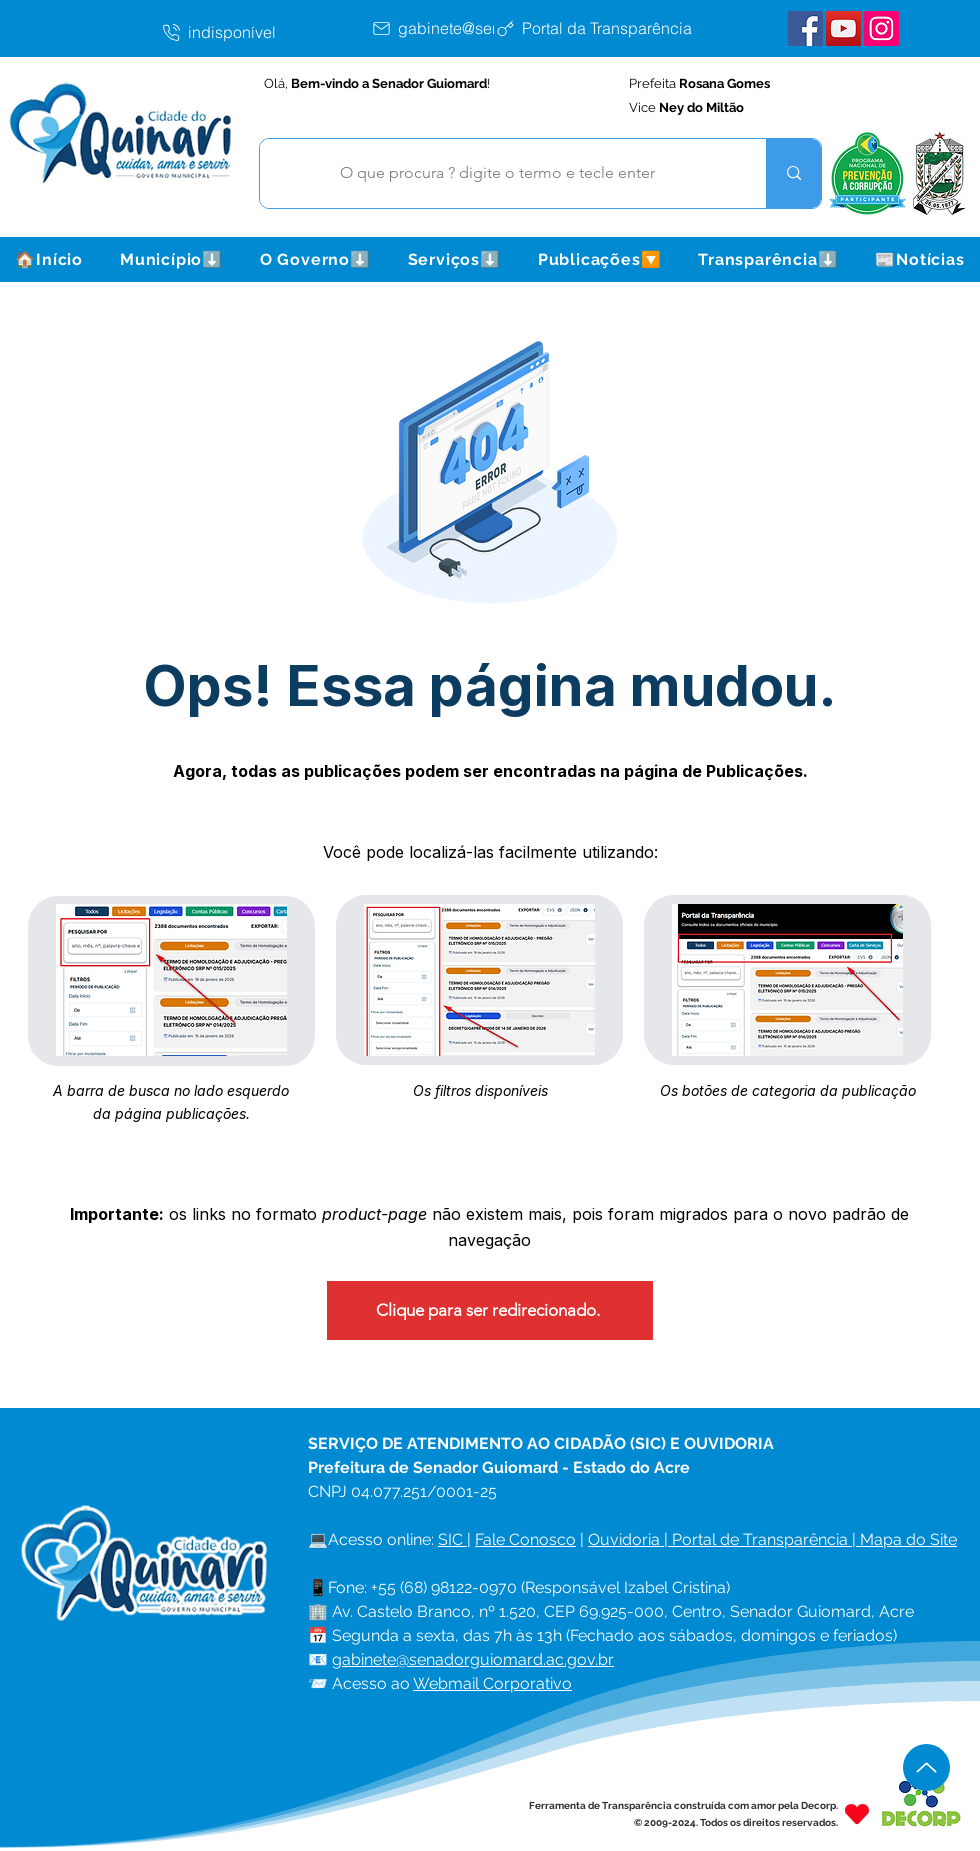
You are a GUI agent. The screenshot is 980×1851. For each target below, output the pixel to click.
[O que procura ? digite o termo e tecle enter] (498, 173)
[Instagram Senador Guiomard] (881, 28)
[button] (171, 259)
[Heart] (857, 1813)
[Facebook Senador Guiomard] (805, 28)
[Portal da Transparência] (609, 28)
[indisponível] (265, 32)
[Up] (926, 1767)
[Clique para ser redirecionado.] (490, 1310)
